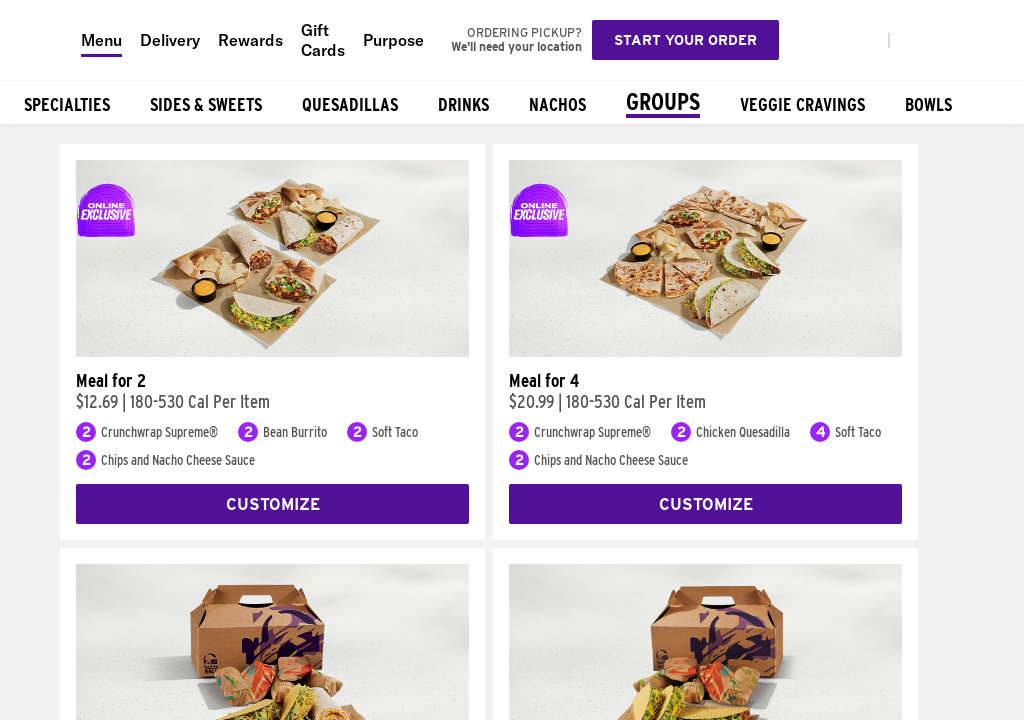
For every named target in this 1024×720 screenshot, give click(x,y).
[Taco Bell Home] (41, 40)
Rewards (250, 40)
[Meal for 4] (705, 352)
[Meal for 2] (272, 352)
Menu (101, 40)
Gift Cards (323, 40)
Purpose (393, 40)
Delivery (170, 40)
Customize (273, 504)
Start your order (685, 40)
